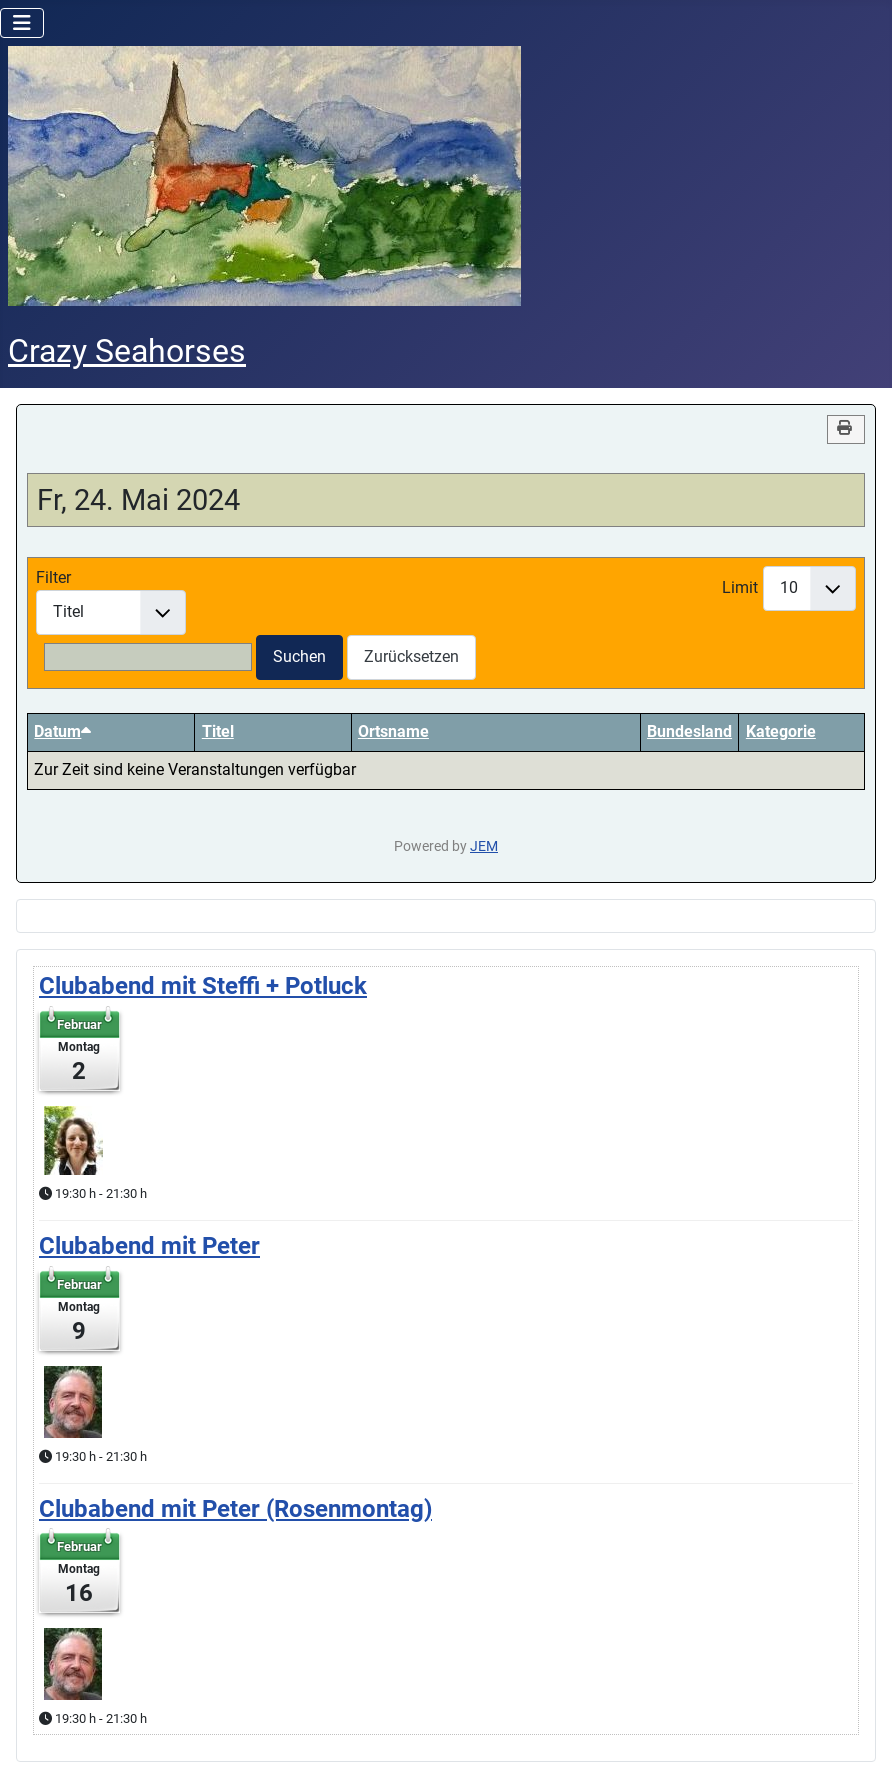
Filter (53, 577)
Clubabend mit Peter (149, 1246)
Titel (218, 731)
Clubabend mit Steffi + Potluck (203, 986)
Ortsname (393, 731)
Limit (740, 587)
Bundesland (689, 731)
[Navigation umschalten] (22, 23)
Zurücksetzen (411, 656)
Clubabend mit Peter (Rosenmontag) (235, 1509)
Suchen (299, 656)
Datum (62, 731)
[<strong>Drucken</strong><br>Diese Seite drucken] (846, 429)
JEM (484, 846)
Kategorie (781, 731)
